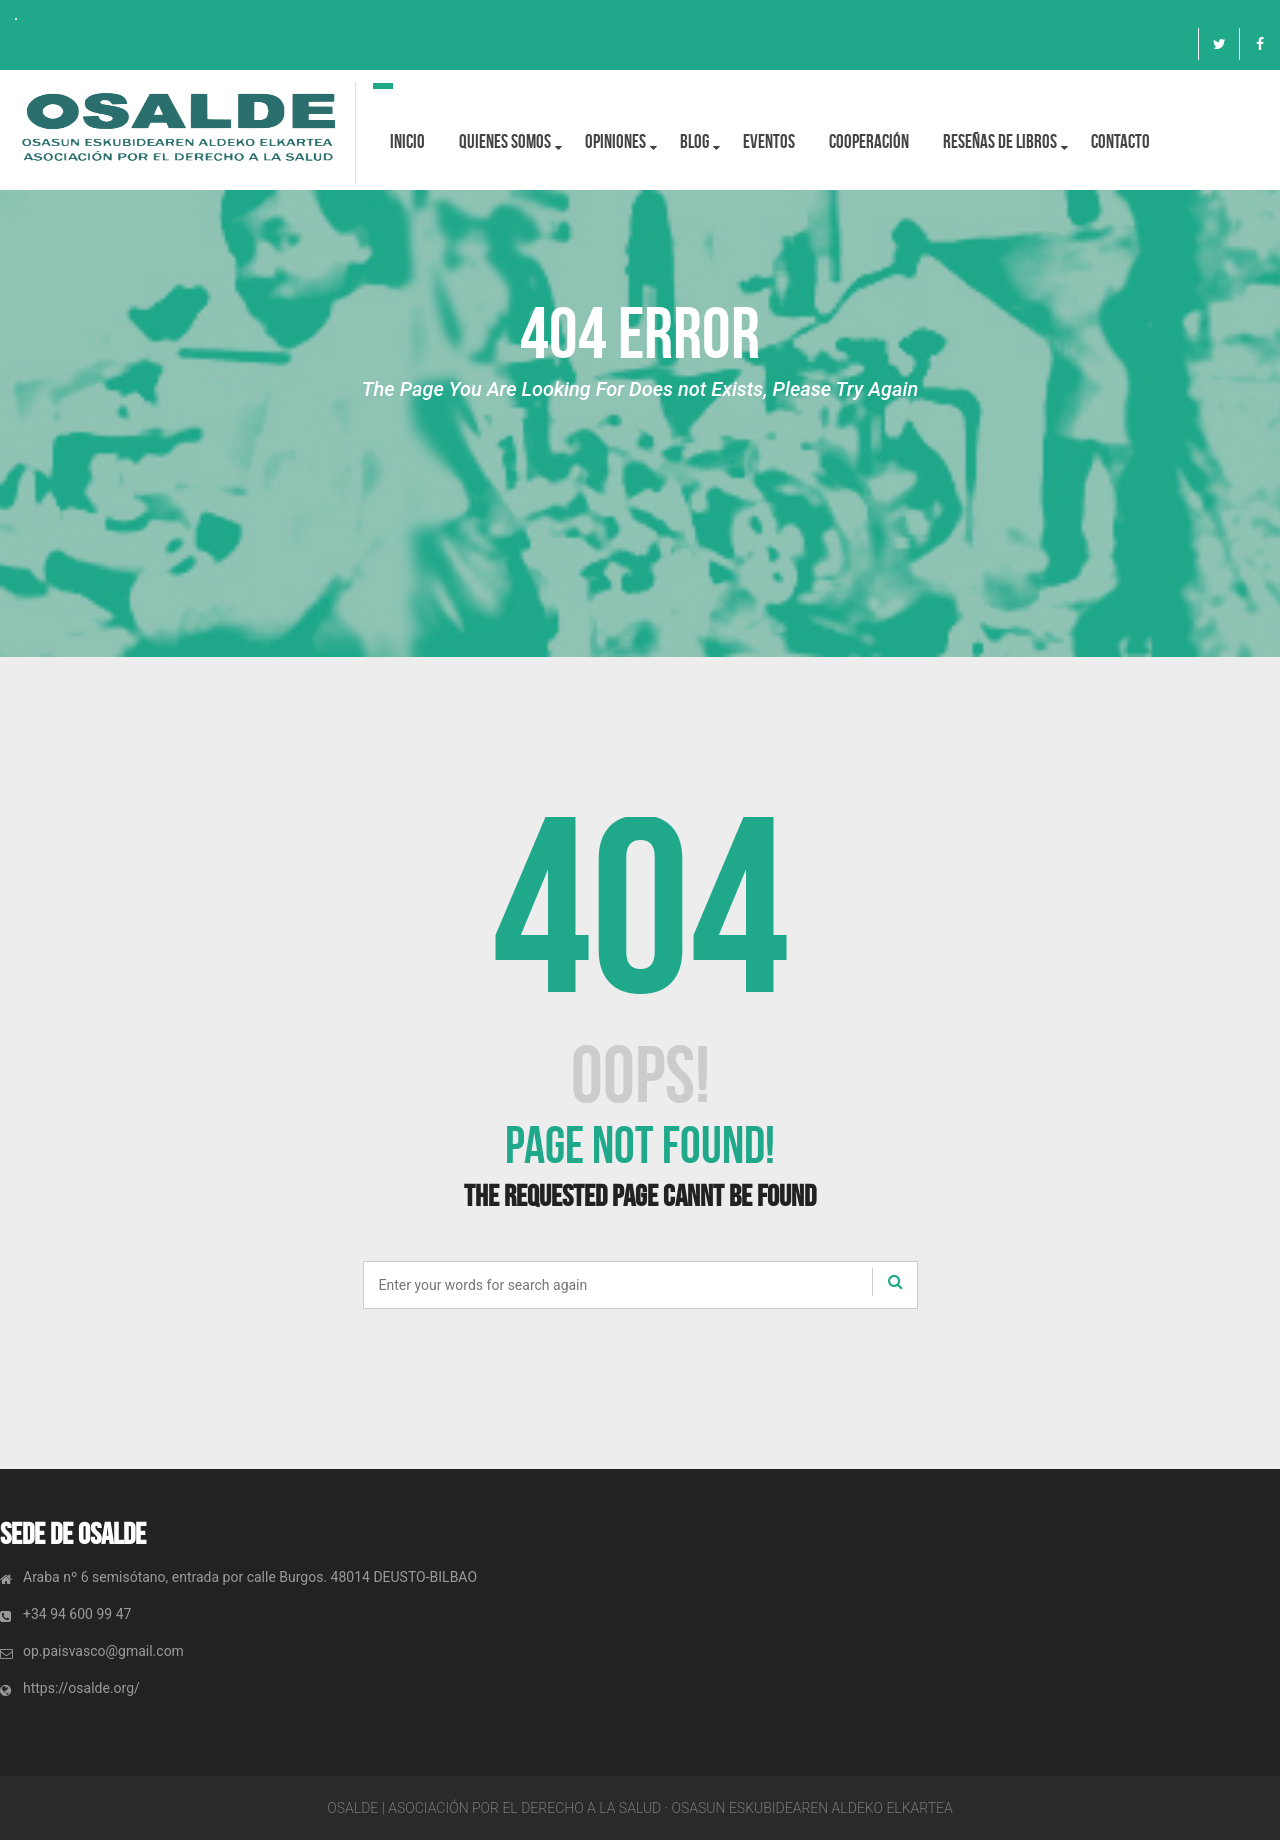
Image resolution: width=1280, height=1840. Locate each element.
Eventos (769, 141)
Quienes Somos (505, 141)
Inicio (407, 141)
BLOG (694, 141)
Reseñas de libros (1000, 141)
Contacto (1120, 141)
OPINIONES (615, 141)
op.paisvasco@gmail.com (103, 1651)
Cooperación (869, 141)
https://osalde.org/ (81, 1688)
